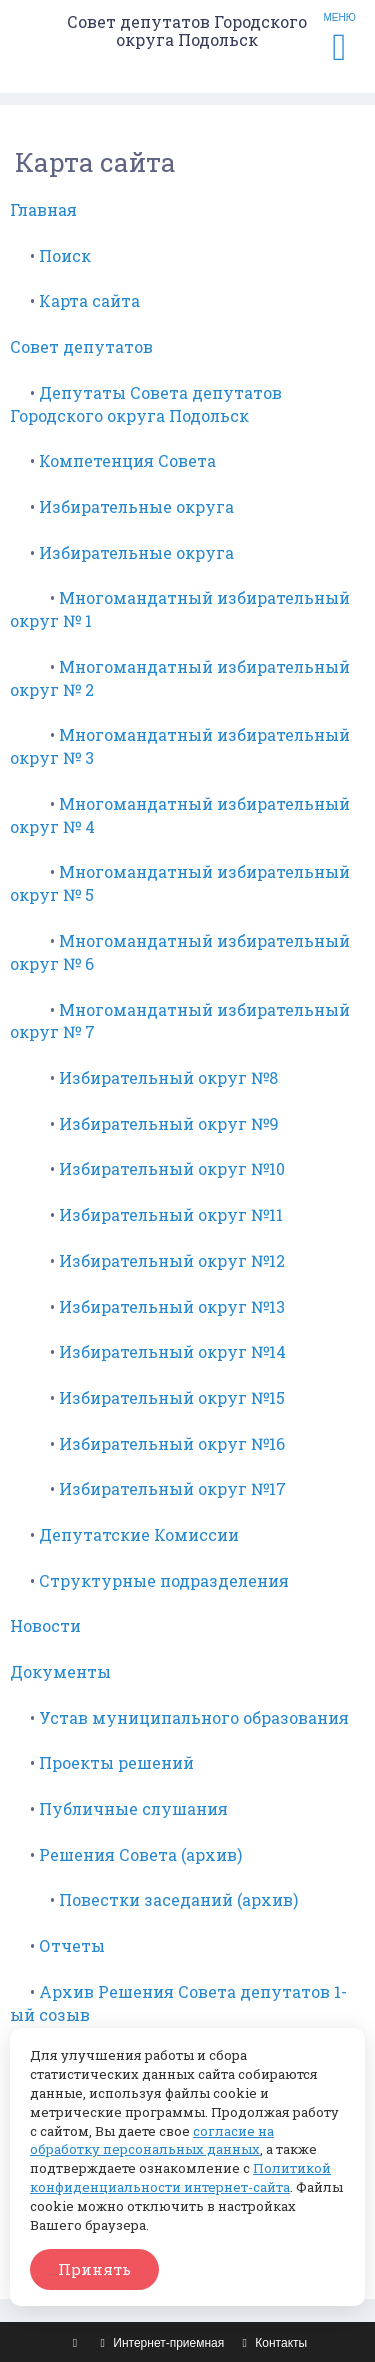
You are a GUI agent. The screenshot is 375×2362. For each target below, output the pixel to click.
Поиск (65, 255)
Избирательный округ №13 (172, 1306)
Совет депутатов (81, 346)
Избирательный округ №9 (169, 1123)
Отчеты (72, 1945)
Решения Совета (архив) (140, 1854)
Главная (43, 209)
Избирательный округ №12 (172, 1260)
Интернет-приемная (160, 2343)
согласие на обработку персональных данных (152, 2140)
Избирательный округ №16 (172, 1443)
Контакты (273, 2343)
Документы (60, 1671)
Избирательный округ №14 (172, 1351)
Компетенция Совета (127, 460)
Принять (94, 2269)
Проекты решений (116, 1762)
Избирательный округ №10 (172, 1168)
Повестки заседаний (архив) (178, 1899)
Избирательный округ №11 (171, 1214)
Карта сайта (89, 300)
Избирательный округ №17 (172, 1488)
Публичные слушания (133, 1808)
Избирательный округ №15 (172, 1397)
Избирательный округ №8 (168, 1077)
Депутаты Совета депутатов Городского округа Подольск (146, 404)
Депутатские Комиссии (139, 1534)
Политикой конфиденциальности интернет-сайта (180, 2177)
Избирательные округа (136, 506)
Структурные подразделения (164, 1580)
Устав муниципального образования (194, 1717)
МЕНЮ (340, 39)
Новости (45, 1625)
